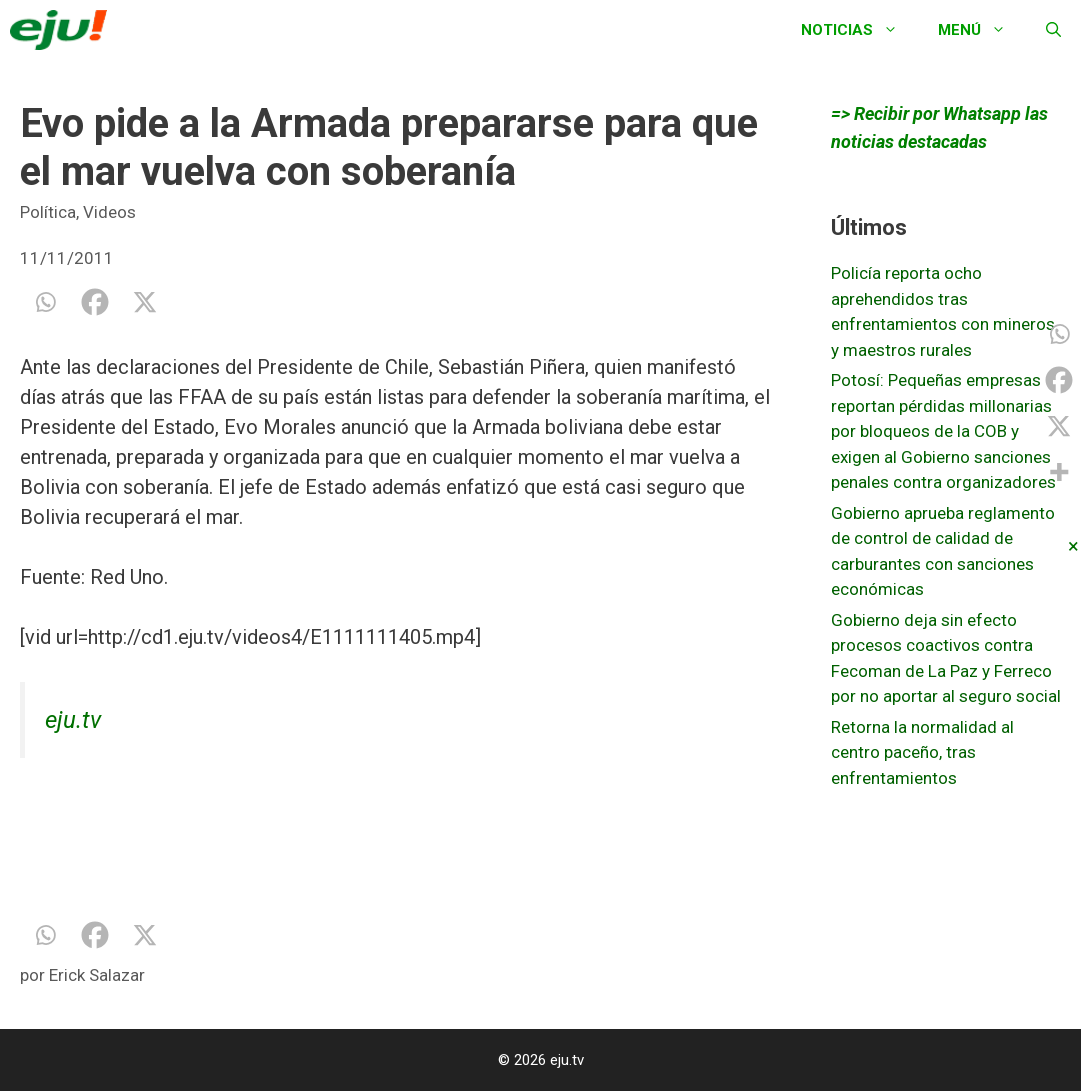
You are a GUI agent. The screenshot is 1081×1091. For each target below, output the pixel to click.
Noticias (859, 30)
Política (48, 212)
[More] (1059, 472)
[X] (145, 302)
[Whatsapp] (45, 302)
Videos (109, 212)
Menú (982, 30)
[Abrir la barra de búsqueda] (1053, 30)
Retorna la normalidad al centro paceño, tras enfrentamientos (922, 752)
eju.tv (73, 720)
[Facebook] (95, 302)
